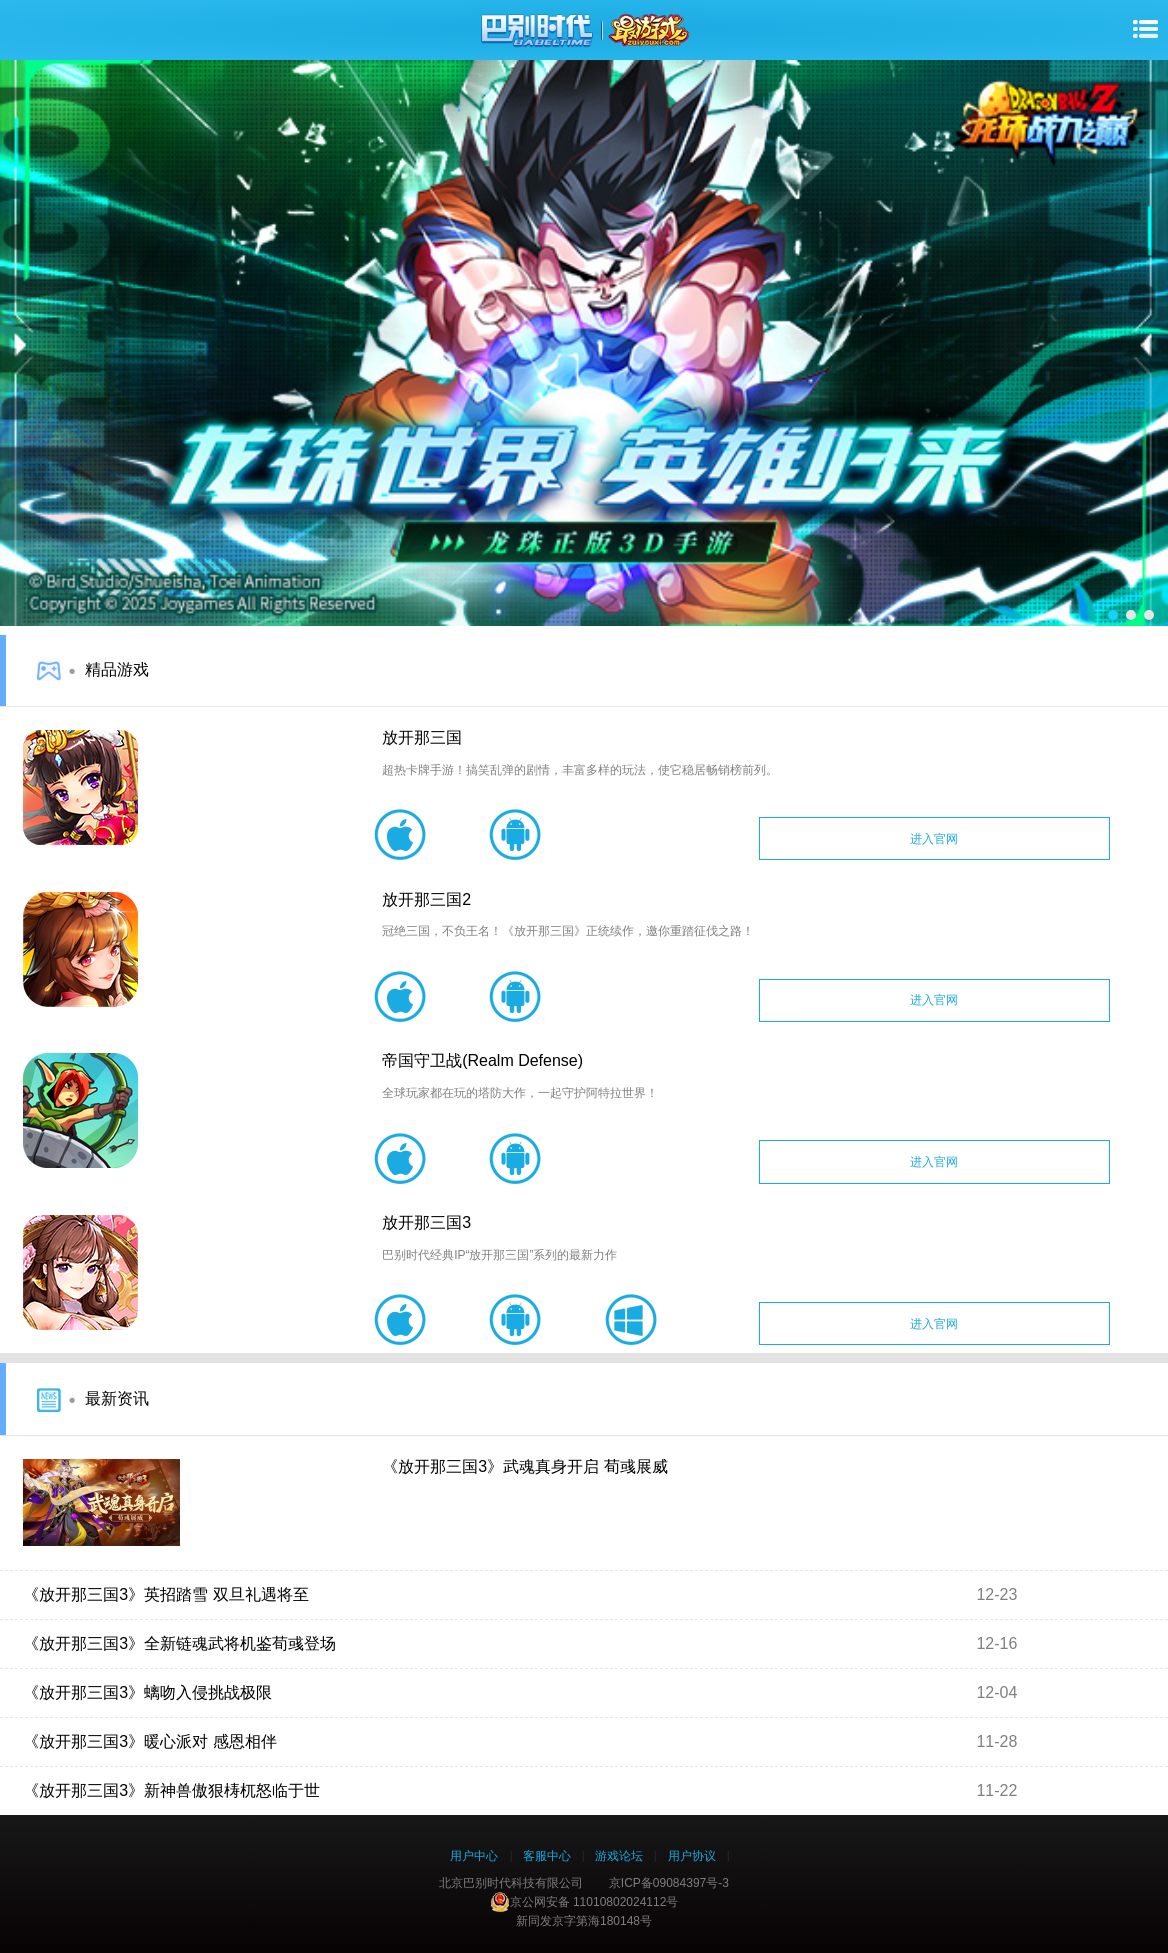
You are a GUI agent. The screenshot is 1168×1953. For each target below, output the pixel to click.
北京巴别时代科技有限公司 (511, 1883)
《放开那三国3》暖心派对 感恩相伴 (149, 1741)
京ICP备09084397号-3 (669, 1883)
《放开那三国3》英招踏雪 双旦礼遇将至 (165, 1594)
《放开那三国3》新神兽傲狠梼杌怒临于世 (171, 1790)
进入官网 (934, 839)
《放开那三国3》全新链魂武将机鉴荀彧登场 (179, 1643)
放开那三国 (422, 737)
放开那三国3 (426, 1222)
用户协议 (692, 1856)
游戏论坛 (619, 1856)
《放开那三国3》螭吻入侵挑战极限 (147, 1692)
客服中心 (547, 1856)
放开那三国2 (426, 899)
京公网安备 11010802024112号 (584, 1902)
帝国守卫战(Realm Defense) (482, 1060)
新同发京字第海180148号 (584, 1921)
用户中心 (474, 1856)
